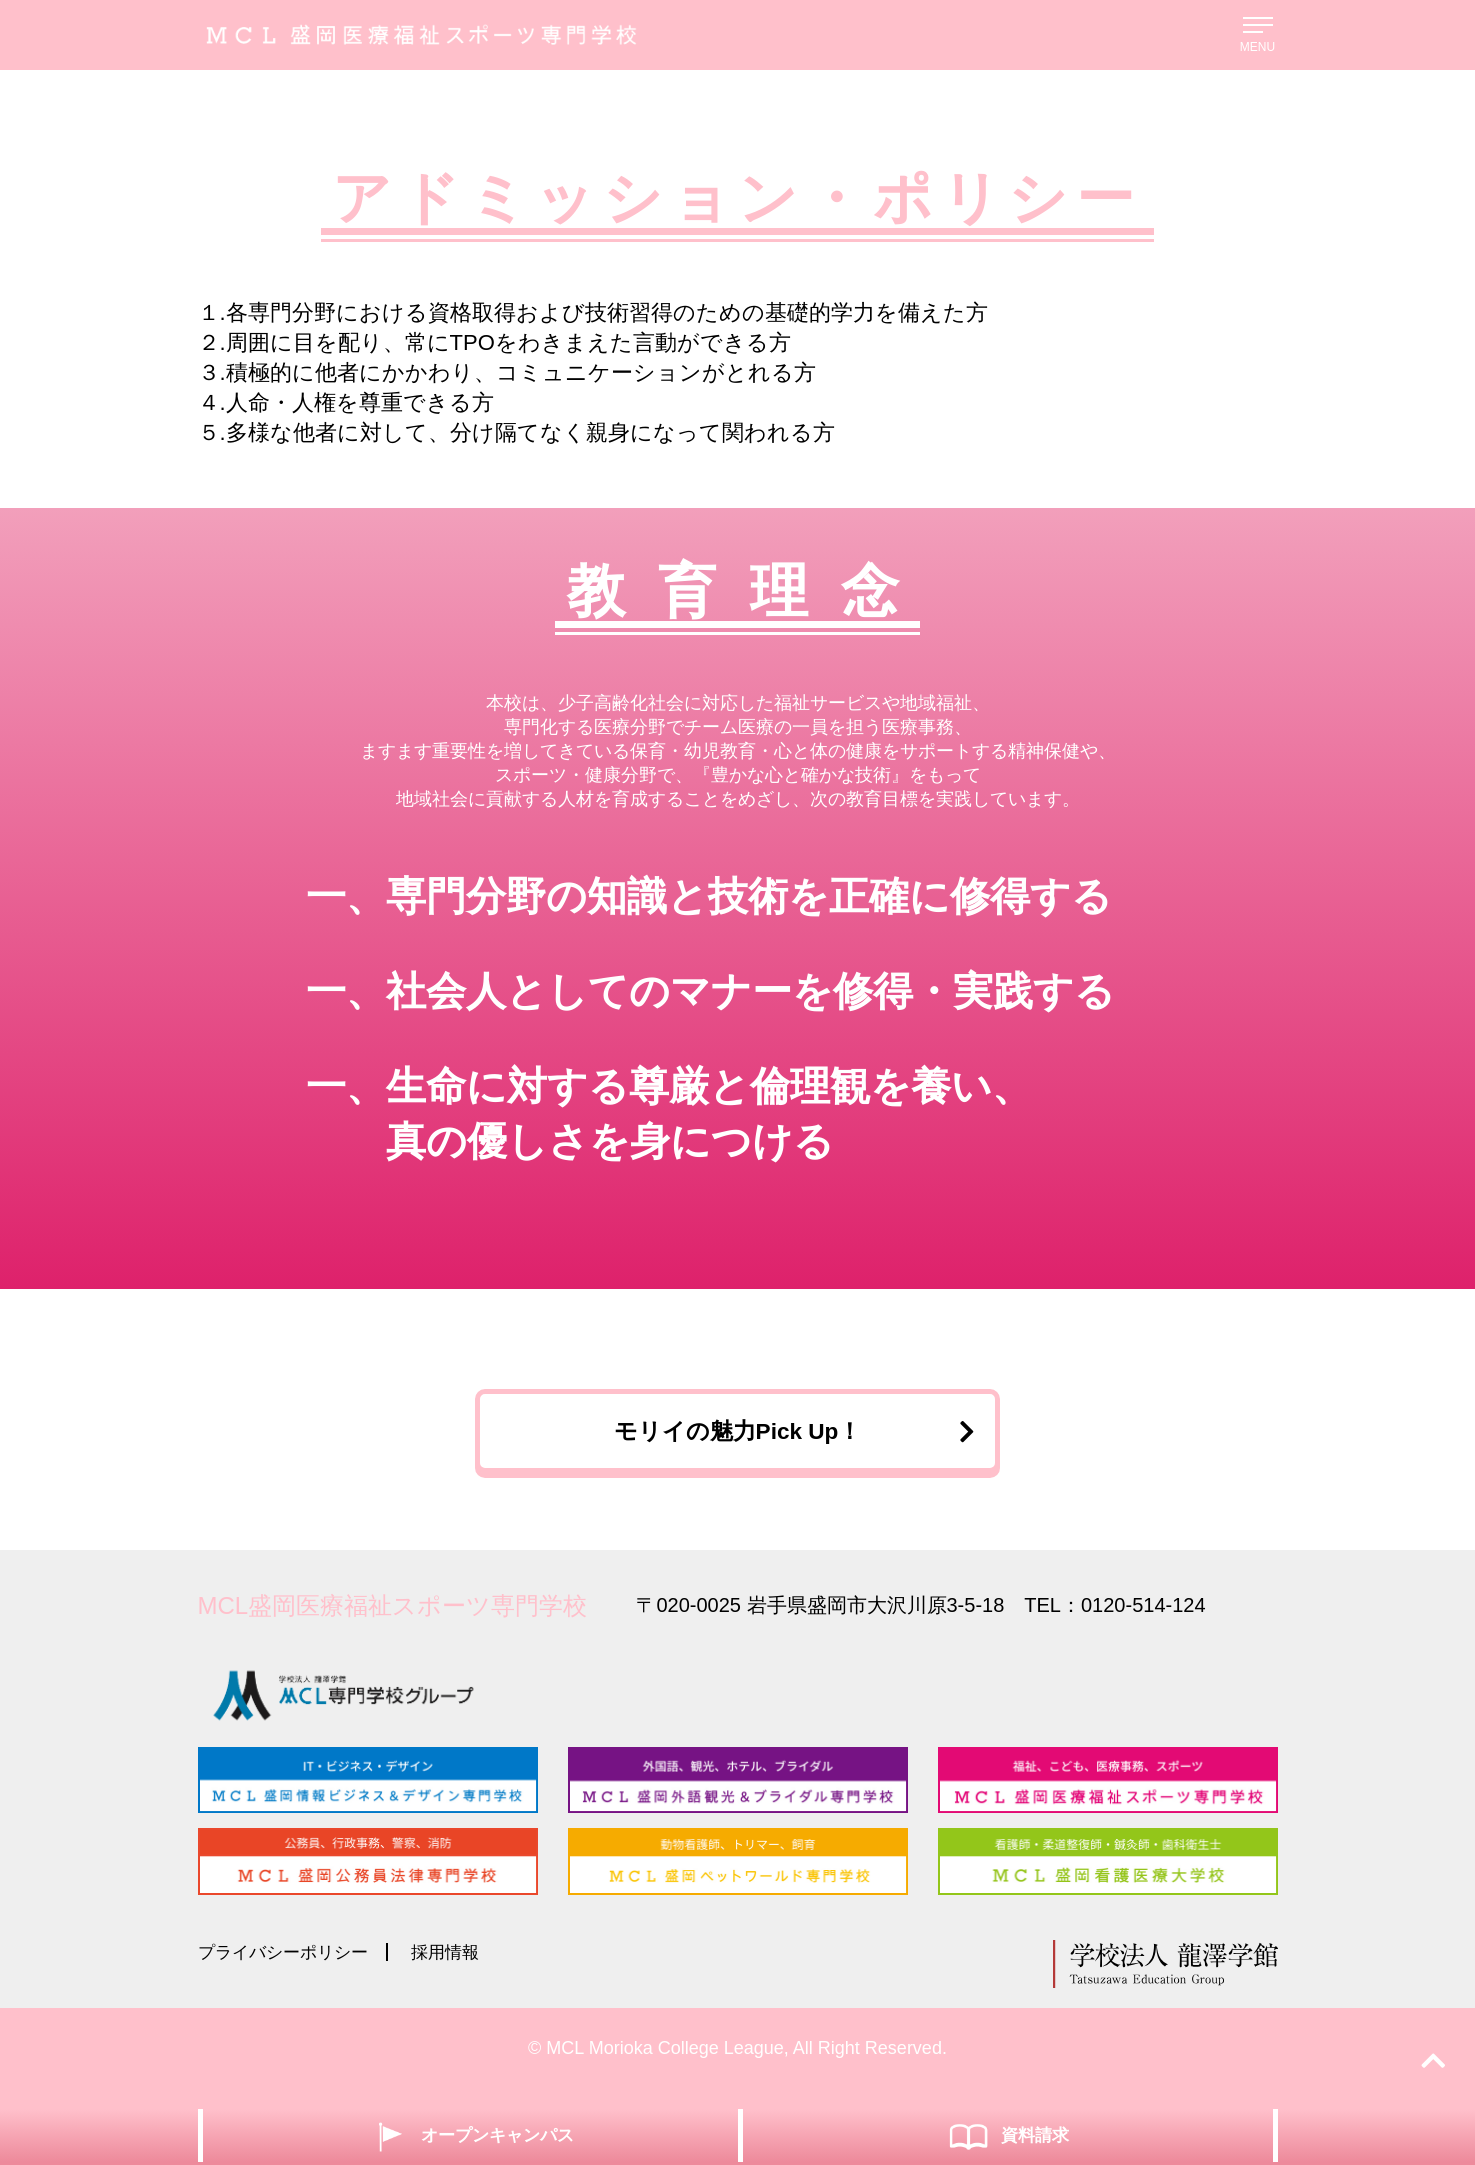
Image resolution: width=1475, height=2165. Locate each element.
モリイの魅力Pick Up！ (788, 1437)
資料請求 (1007, 2135)
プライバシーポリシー (288, 1968)
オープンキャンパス (470, 2135)
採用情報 (457, 1968)
